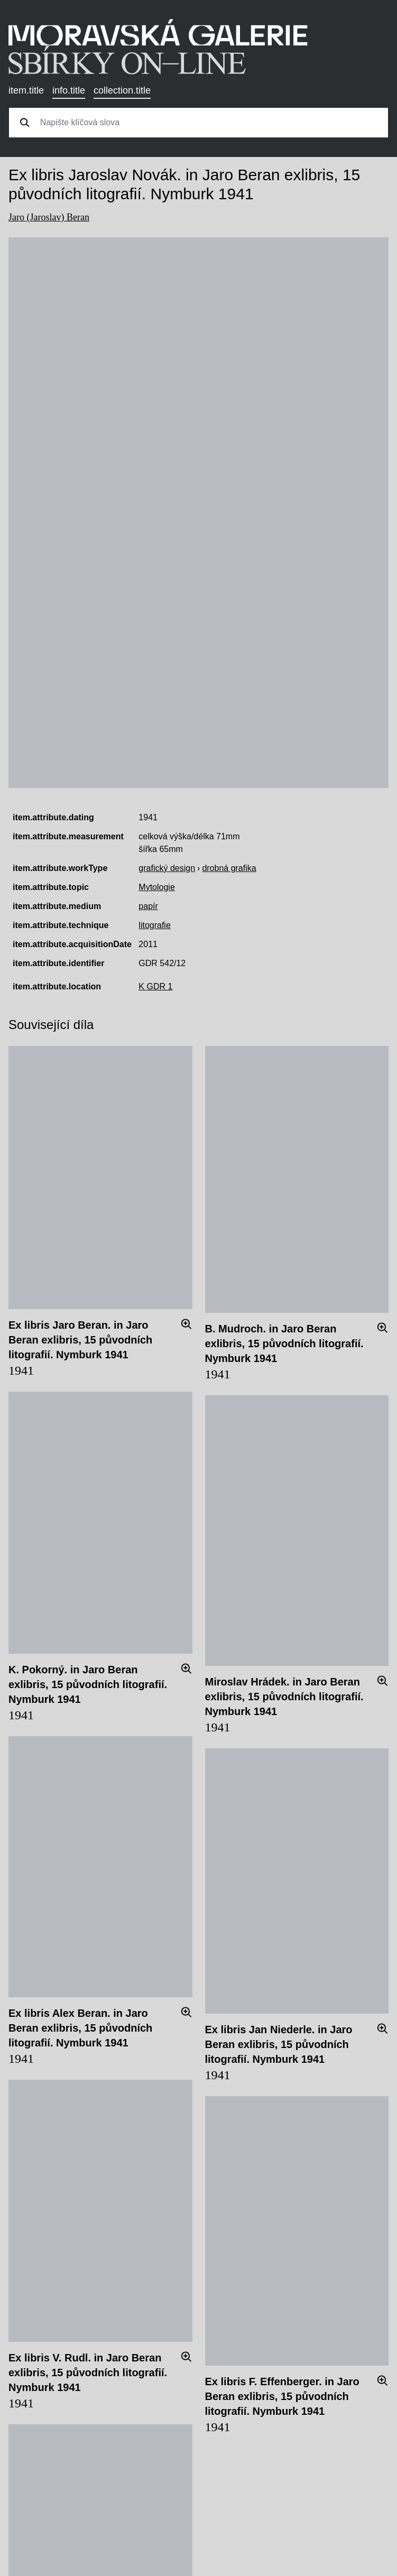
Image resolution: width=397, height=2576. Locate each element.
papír (148, 906)
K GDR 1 (155, 986)
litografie (154, 925)
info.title (68, 90)
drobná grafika (229, 868)
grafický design (167, 868)
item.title (26, 90)
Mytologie (156, 887)
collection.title (122, 90)
